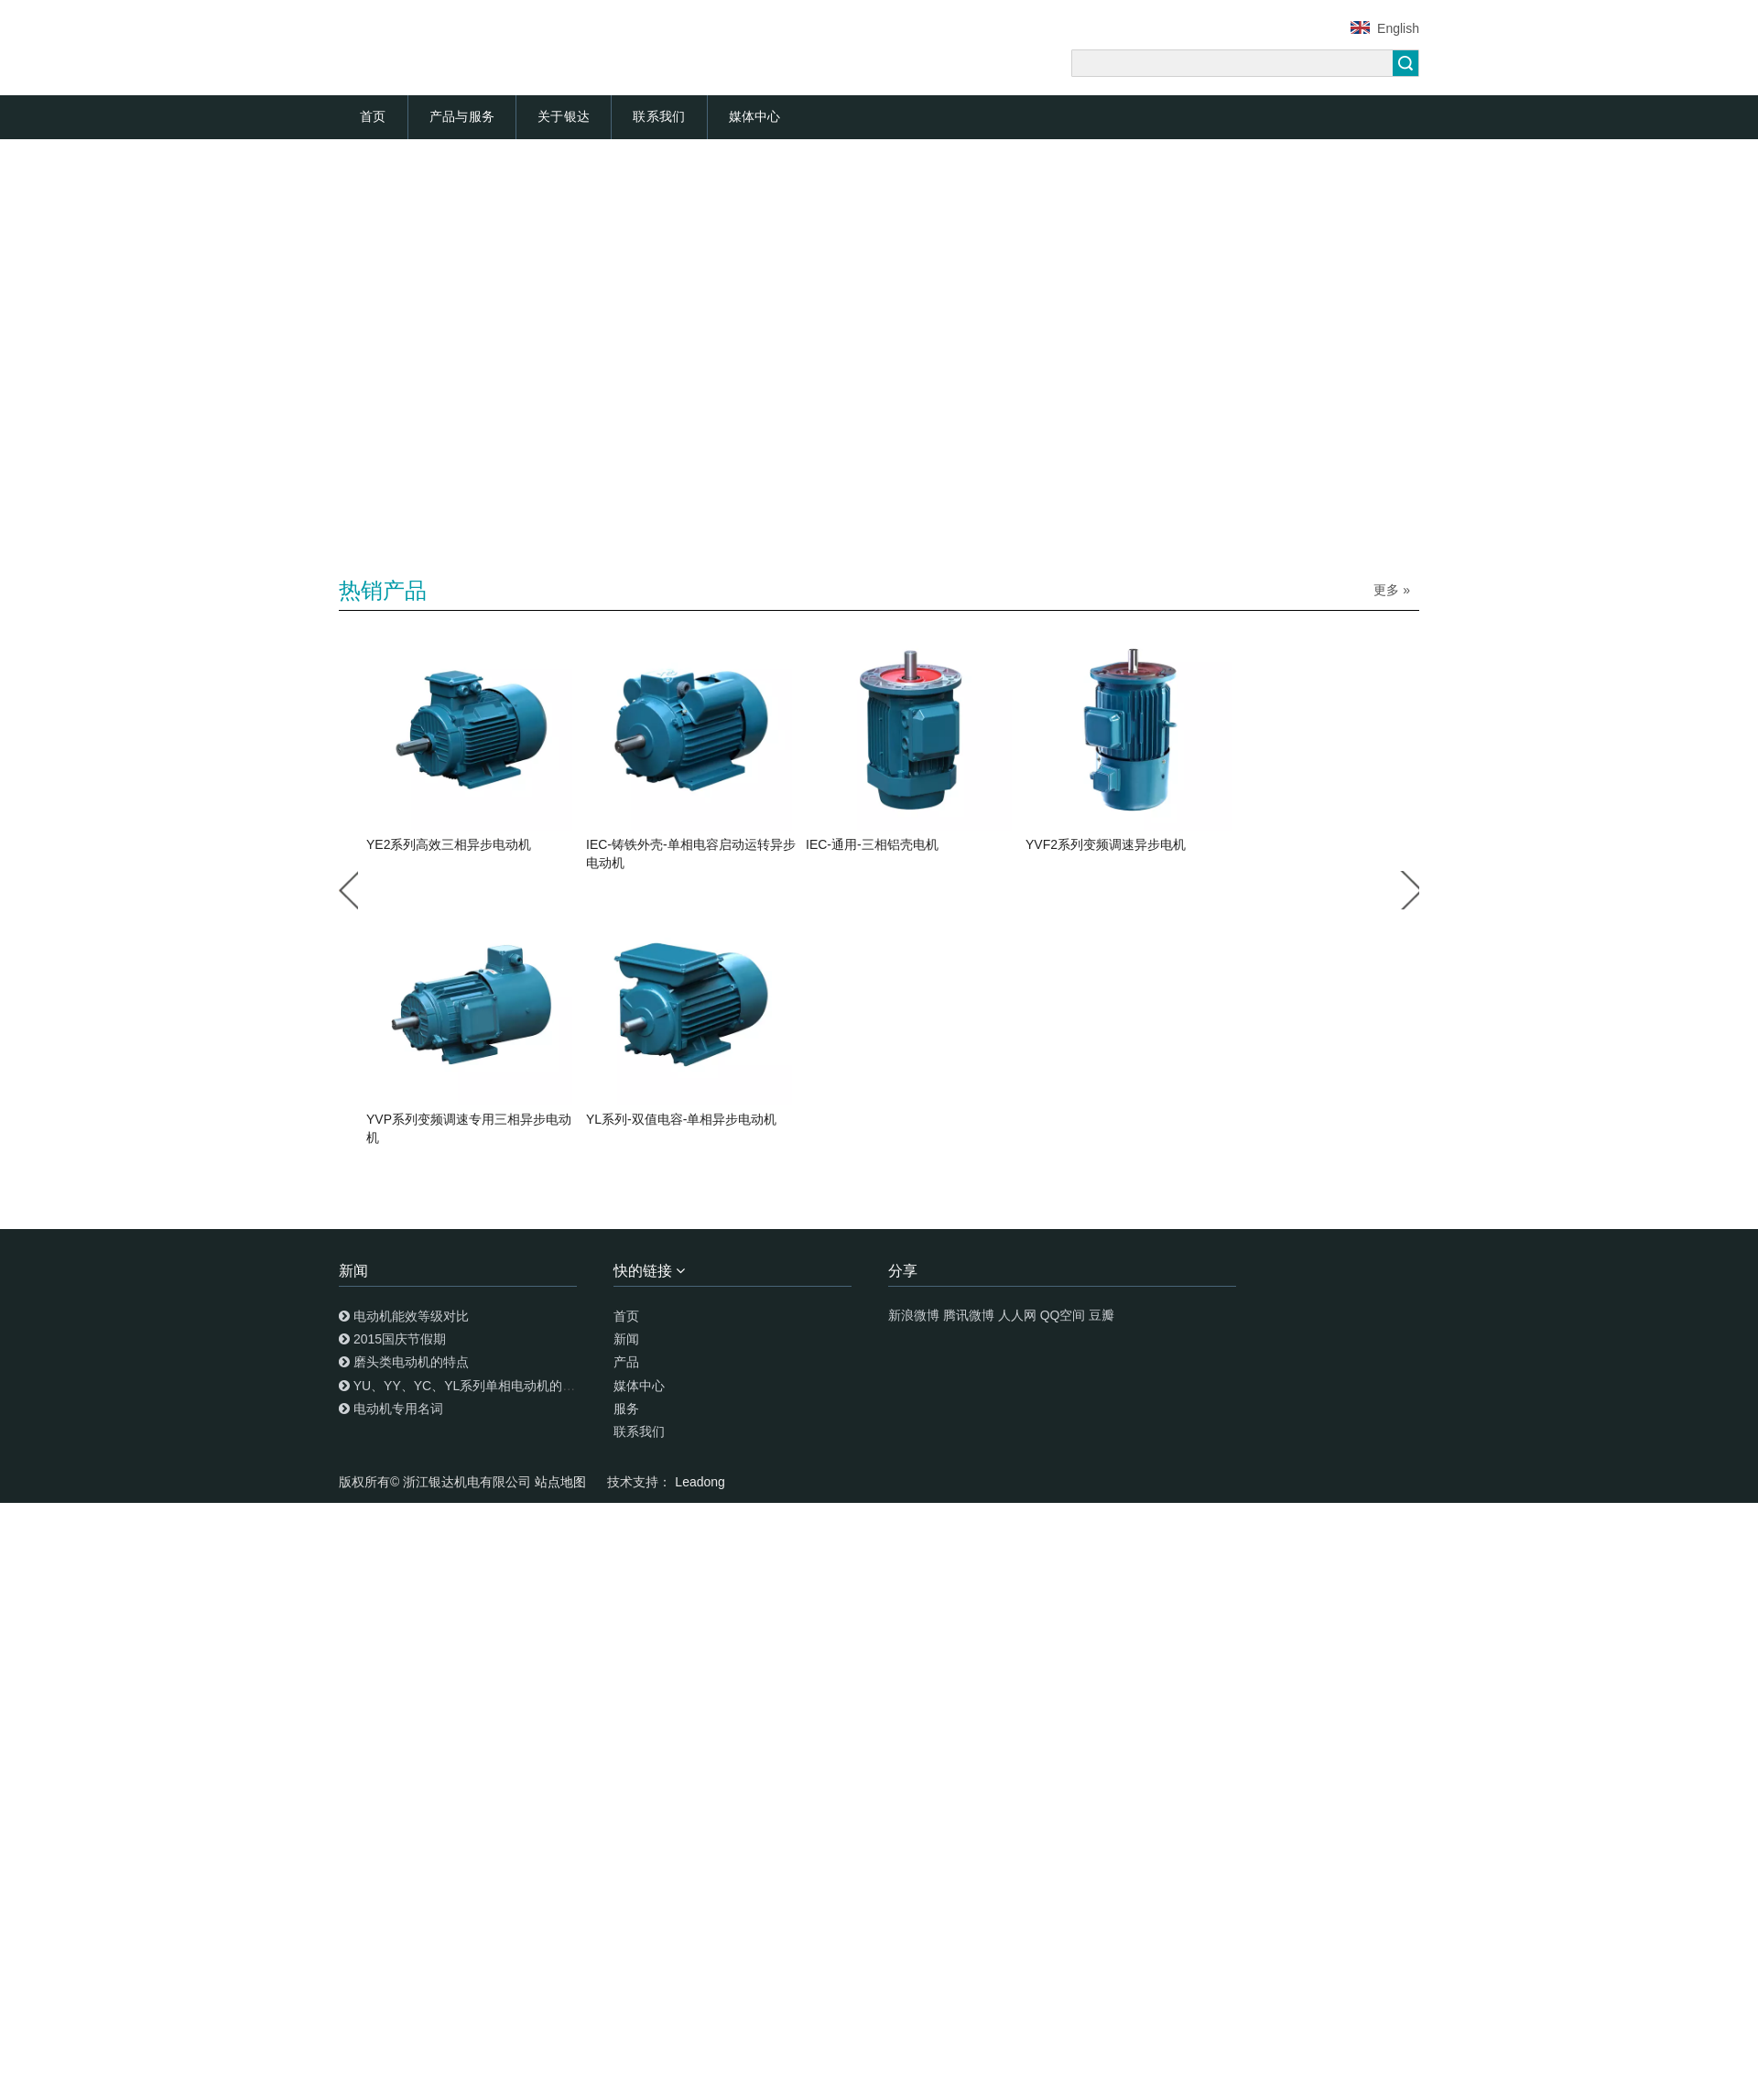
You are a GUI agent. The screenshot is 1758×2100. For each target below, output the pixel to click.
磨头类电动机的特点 (411, 1362)
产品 (626, 1362)
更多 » (1391, 589)
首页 (373, 116)
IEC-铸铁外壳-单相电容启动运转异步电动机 (691, 853)
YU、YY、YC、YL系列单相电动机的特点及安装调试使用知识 (528, 1385)
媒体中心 (755, 116)
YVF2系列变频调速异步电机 (1106, 844)
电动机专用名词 (398, 1408)
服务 (626, 1408)
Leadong (700, 1481)
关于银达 (563, 116)
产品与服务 (462, 116)
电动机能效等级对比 (411, 1316)
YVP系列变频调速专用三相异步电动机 (468, 1128)
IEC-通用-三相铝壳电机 (872, 844)
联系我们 (659, 116)
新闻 (626, 1339)
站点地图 (562, 1481)
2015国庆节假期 (399, 1339)
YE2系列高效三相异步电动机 (448, 844)
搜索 (1405, 63)
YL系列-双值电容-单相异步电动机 (681, 1119)
